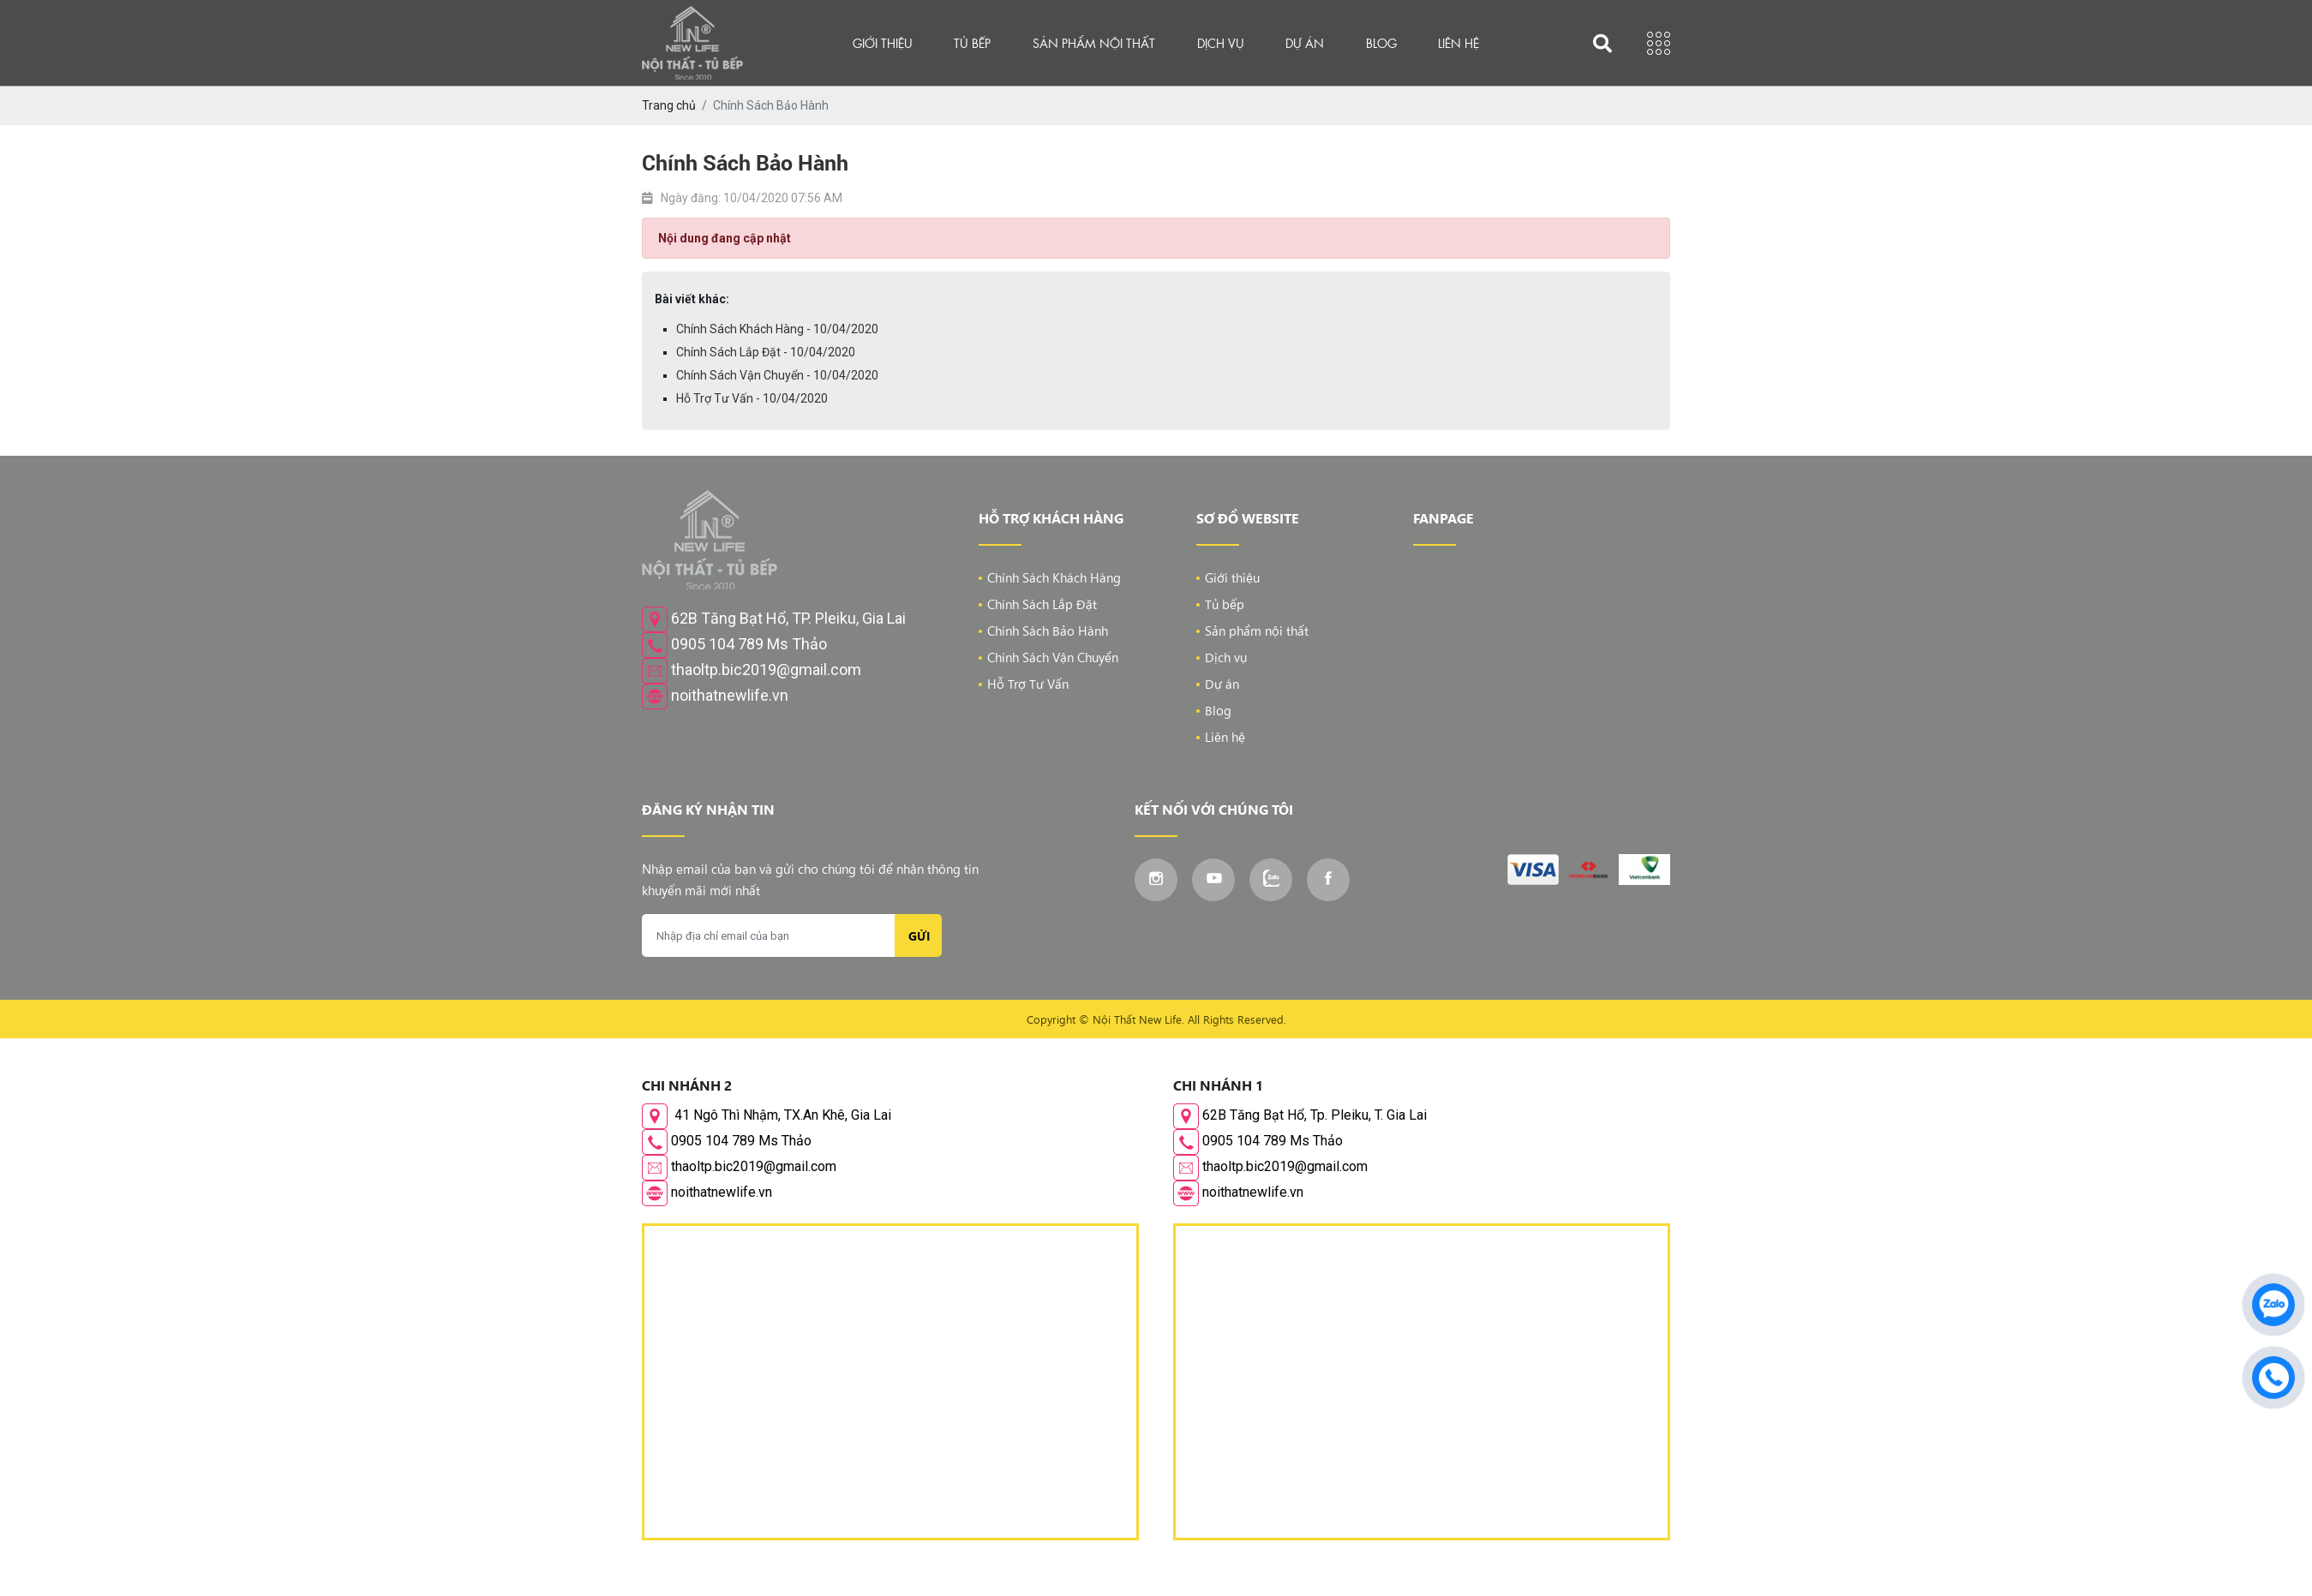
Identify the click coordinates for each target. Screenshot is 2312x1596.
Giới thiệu (883, 42)
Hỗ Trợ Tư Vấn (1028, 683)
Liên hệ (1458, 42)
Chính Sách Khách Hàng (1054, 577)
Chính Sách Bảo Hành (1047, 630)
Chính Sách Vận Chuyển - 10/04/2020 (777, 375)
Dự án (1304, 42)
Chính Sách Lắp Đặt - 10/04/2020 (765, 352)
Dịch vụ (1220, 42)
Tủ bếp (972, 42)
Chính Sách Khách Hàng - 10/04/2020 (777, 329)
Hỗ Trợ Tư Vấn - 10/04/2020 (752, 398)
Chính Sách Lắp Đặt (1042, 604)
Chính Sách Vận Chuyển (1052, 657)
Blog (1381, 42)
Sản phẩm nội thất (1094, 42)
